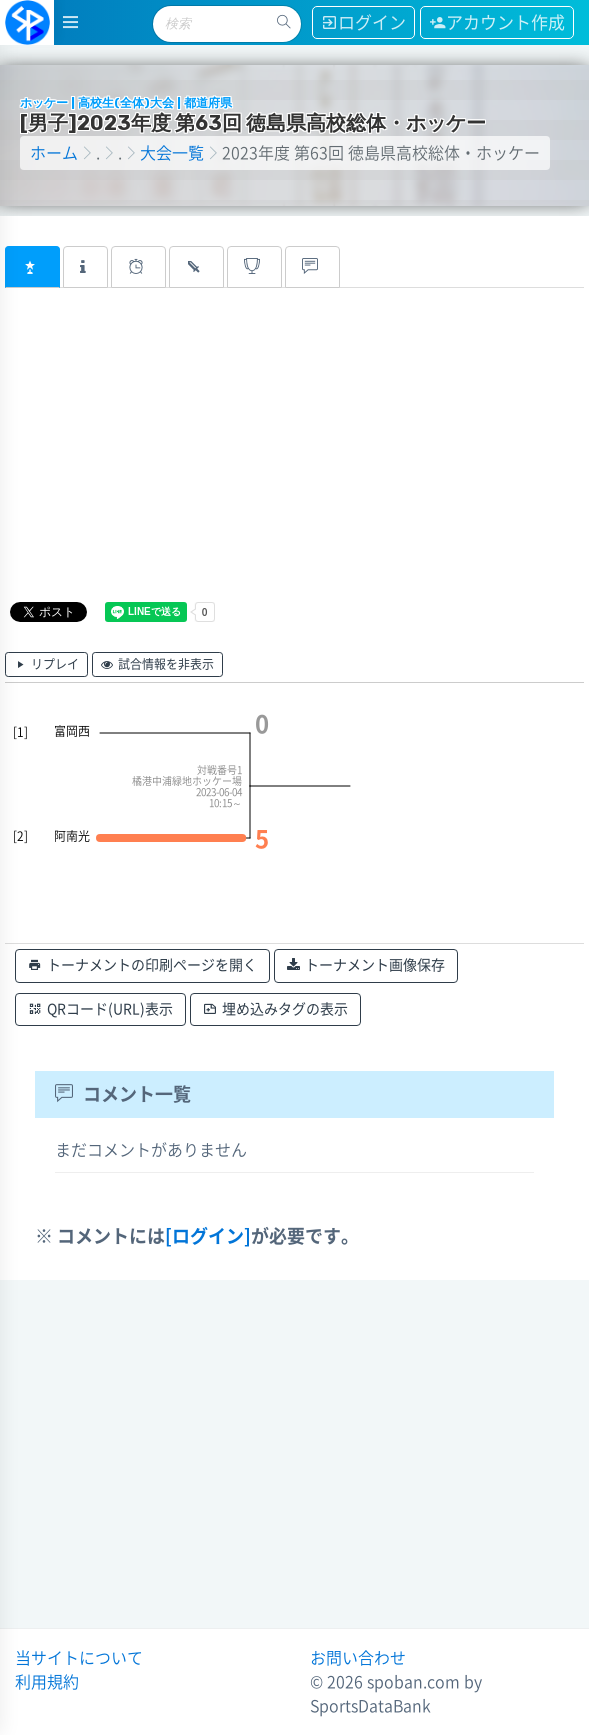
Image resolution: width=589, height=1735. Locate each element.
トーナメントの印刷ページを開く (142, 966)
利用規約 (47, 1682)
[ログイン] (208, 1236)
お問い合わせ (358, 1658)
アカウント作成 (497, 22)
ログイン (363, 22)
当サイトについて (79, 1658)
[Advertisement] (262, 458)
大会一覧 (172, 153)
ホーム (54, 153)
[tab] (32, 267)
